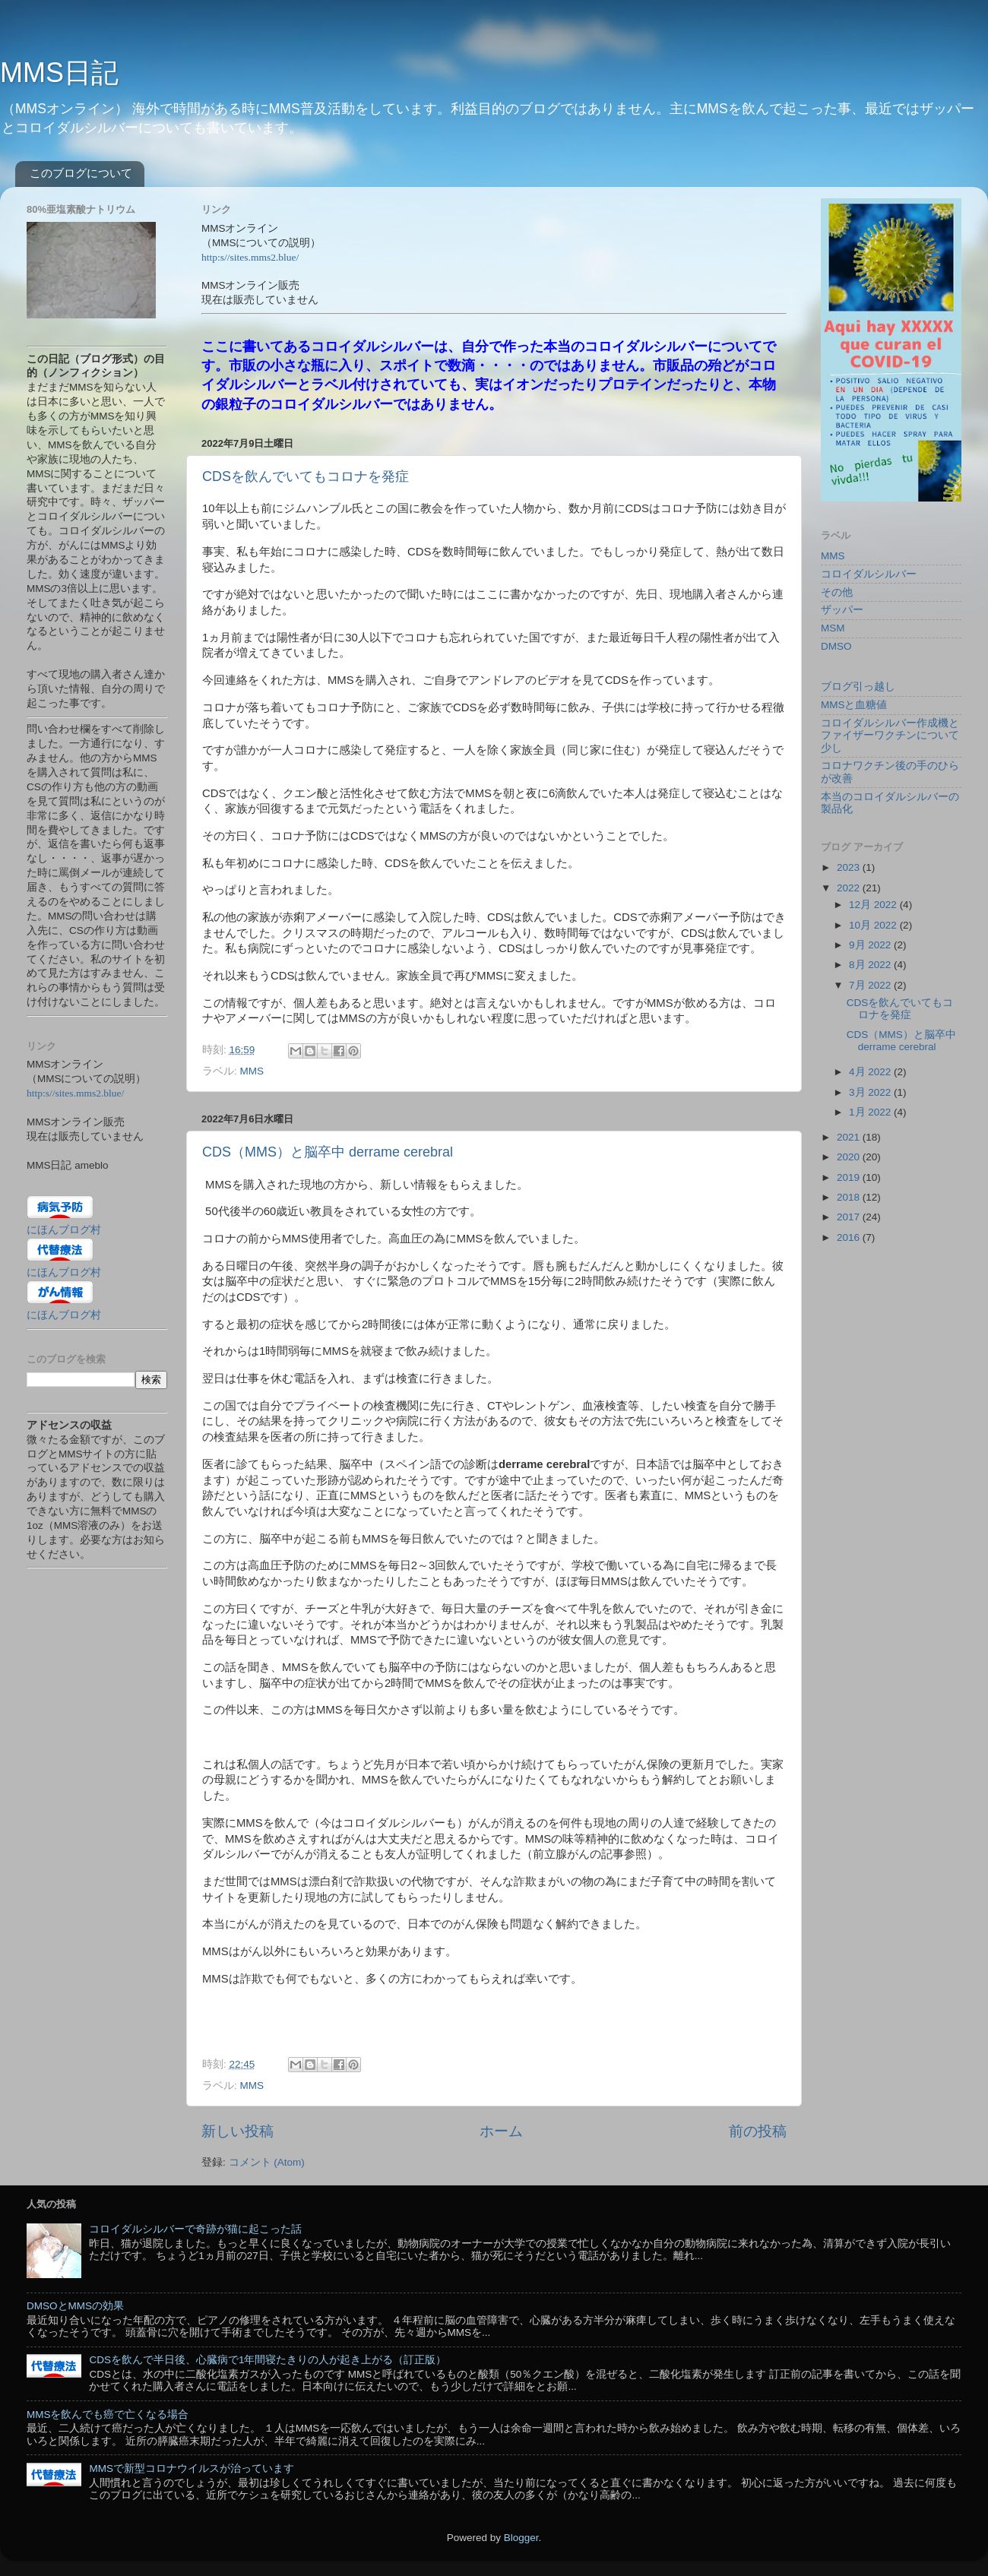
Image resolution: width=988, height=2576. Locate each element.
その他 (837, 592)
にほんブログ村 (64, 1230)
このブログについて (81, 172)
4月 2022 (871, 1072)
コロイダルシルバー (869, 574)
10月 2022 (874, 925)
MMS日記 (59, 72)
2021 (850, 1137)
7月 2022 (871, 985)
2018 (850, 1197)
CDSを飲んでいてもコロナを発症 (305, 476)
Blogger (521, 2537)
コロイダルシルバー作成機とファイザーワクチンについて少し (890, 735)
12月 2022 (874, 904)
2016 (850, 1237)
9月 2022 (871, 945)
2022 (850, 888)
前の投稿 (758, 2131)
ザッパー (842, 610)
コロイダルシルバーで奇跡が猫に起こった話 (195, 2229)
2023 (850, 867)
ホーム (501, 2131)
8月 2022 (871, 964)
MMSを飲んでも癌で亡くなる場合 (108, 2414)
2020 (850, 1157)
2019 (850, 1177)
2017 (850, 1217)
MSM (833, 628)
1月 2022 (871, 1112)
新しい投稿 (237, 2131)
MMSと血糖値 (854, 704)
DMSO (836, 646)
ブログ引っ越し (858, 686)
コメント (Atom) (267, 2162)
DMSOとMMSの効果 (75, 2306)
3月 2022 (871, 1092)
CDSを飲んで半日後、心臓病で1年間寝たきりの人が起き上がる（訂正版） (267, 2360)
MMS (252, 1071)
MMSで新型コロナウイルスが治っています (191, 2468)
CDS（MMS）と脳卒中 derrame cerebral (327, 1152)
